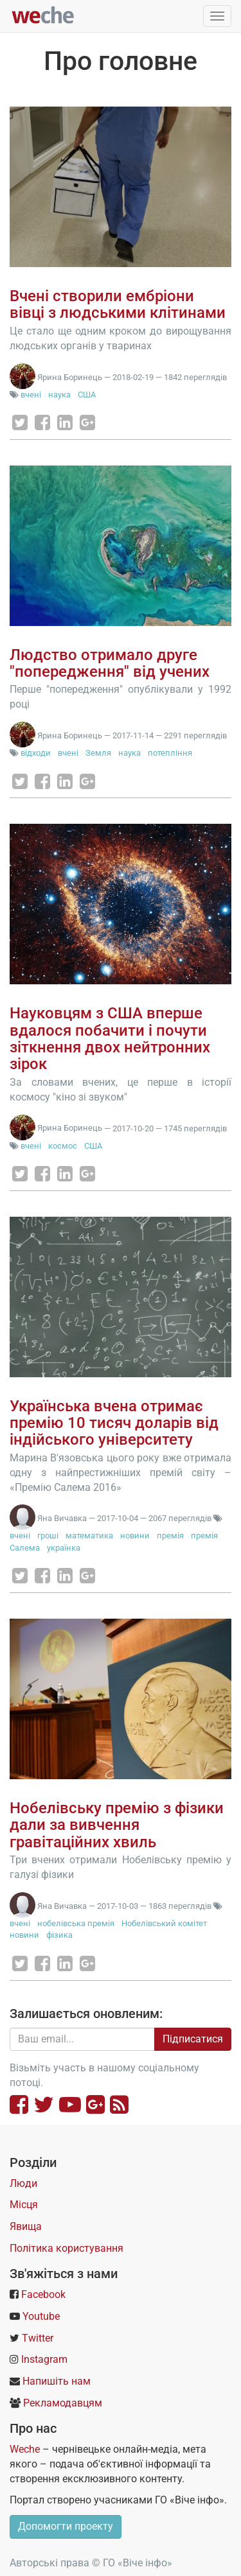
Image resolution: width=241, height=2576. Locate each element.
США (87, 394)
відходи (36, 753)
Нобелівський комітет (164, 1923)
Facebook (43, 2294)
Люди (23, 2183)
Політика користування (66, 2248)
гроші (47, 1535)
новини (135, 1535)
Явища (26, 2226)
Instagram (44, 2359)
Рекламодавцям (62, 2403)
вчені (31, 394)
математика (89, 1535)
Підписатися (193, 2039)
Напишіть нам (56, 2381)
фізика (59, 1935)
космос (62, 1146)
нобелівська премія (75, 1923)
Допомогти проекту (65, 2526)
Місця (24, 2204)
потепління (170, 753)
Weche (25, 2449)
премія (170, 1535)
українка (63, 1548)
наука (59, 394)
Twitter (37, 2338)
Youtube (41, 2316)
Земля (98, 753)
